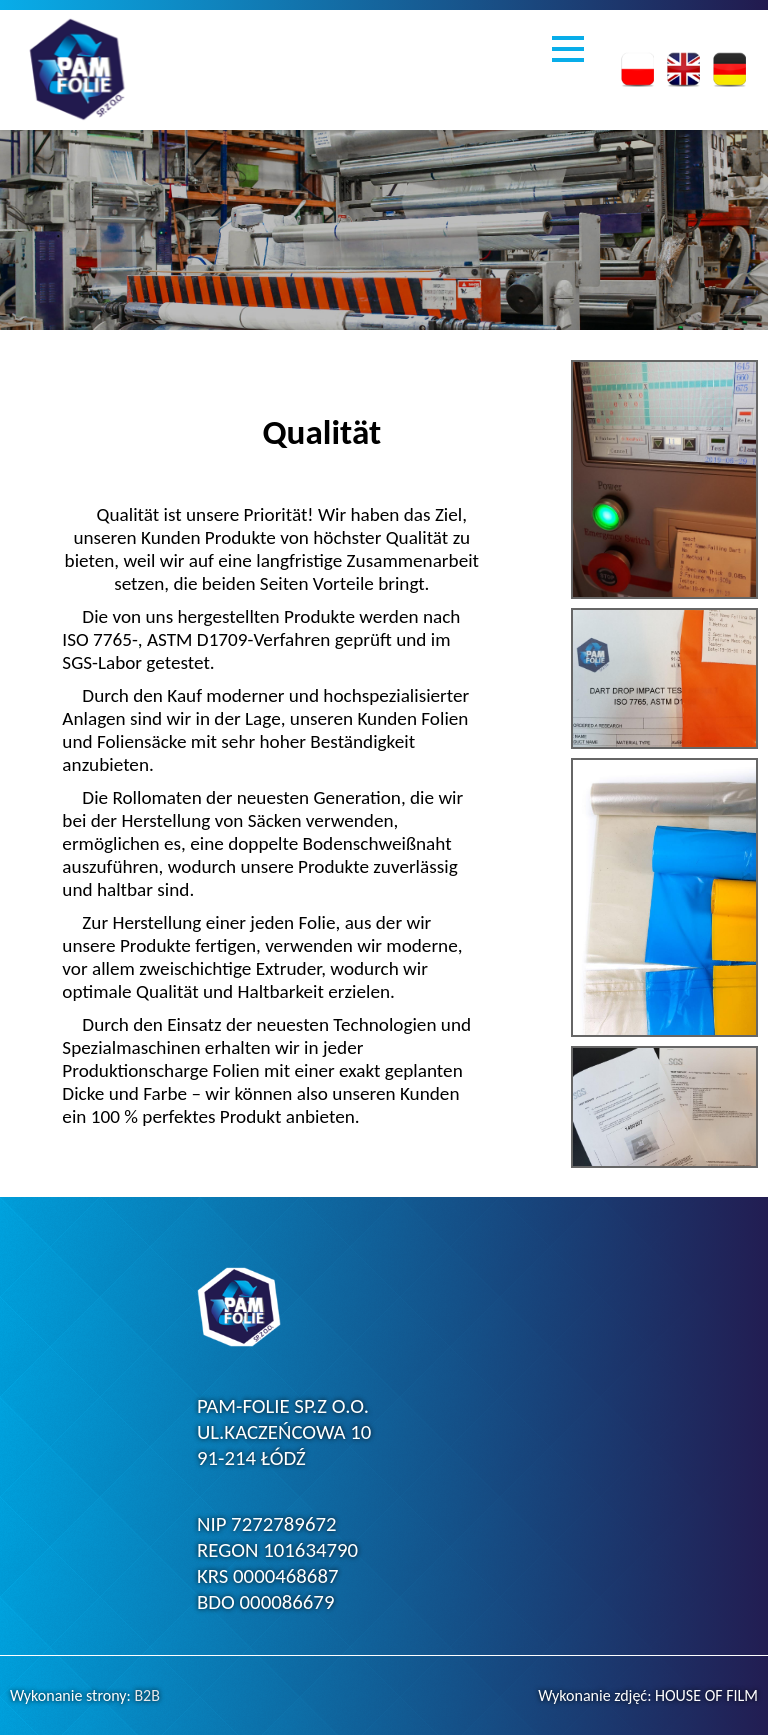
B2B (147, 1695)
